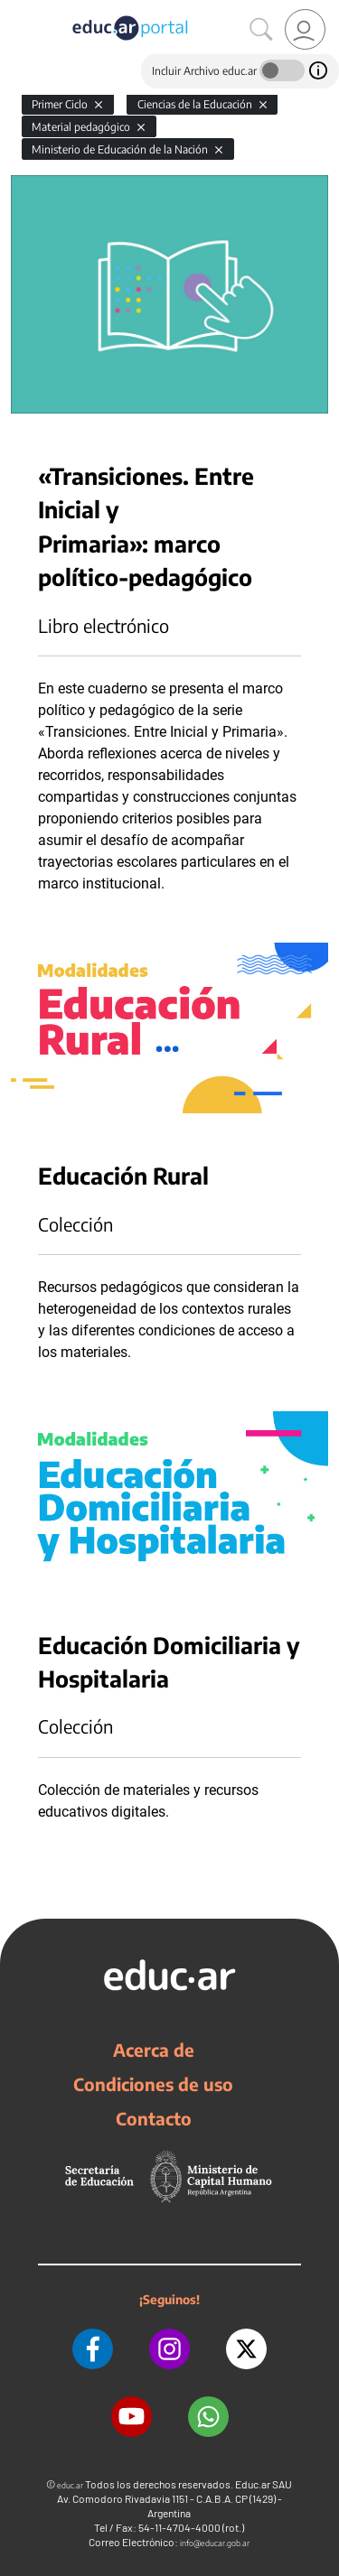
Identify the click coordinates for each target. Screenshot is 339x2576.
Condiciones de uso (153, 2084)
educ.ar (70, 2485)
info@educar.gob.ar (215, 2543)
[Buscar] (261, 29)
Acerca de (153, 2049)
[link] (305, 29)
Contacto (154, 2118)
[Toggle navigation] (16, 9)
